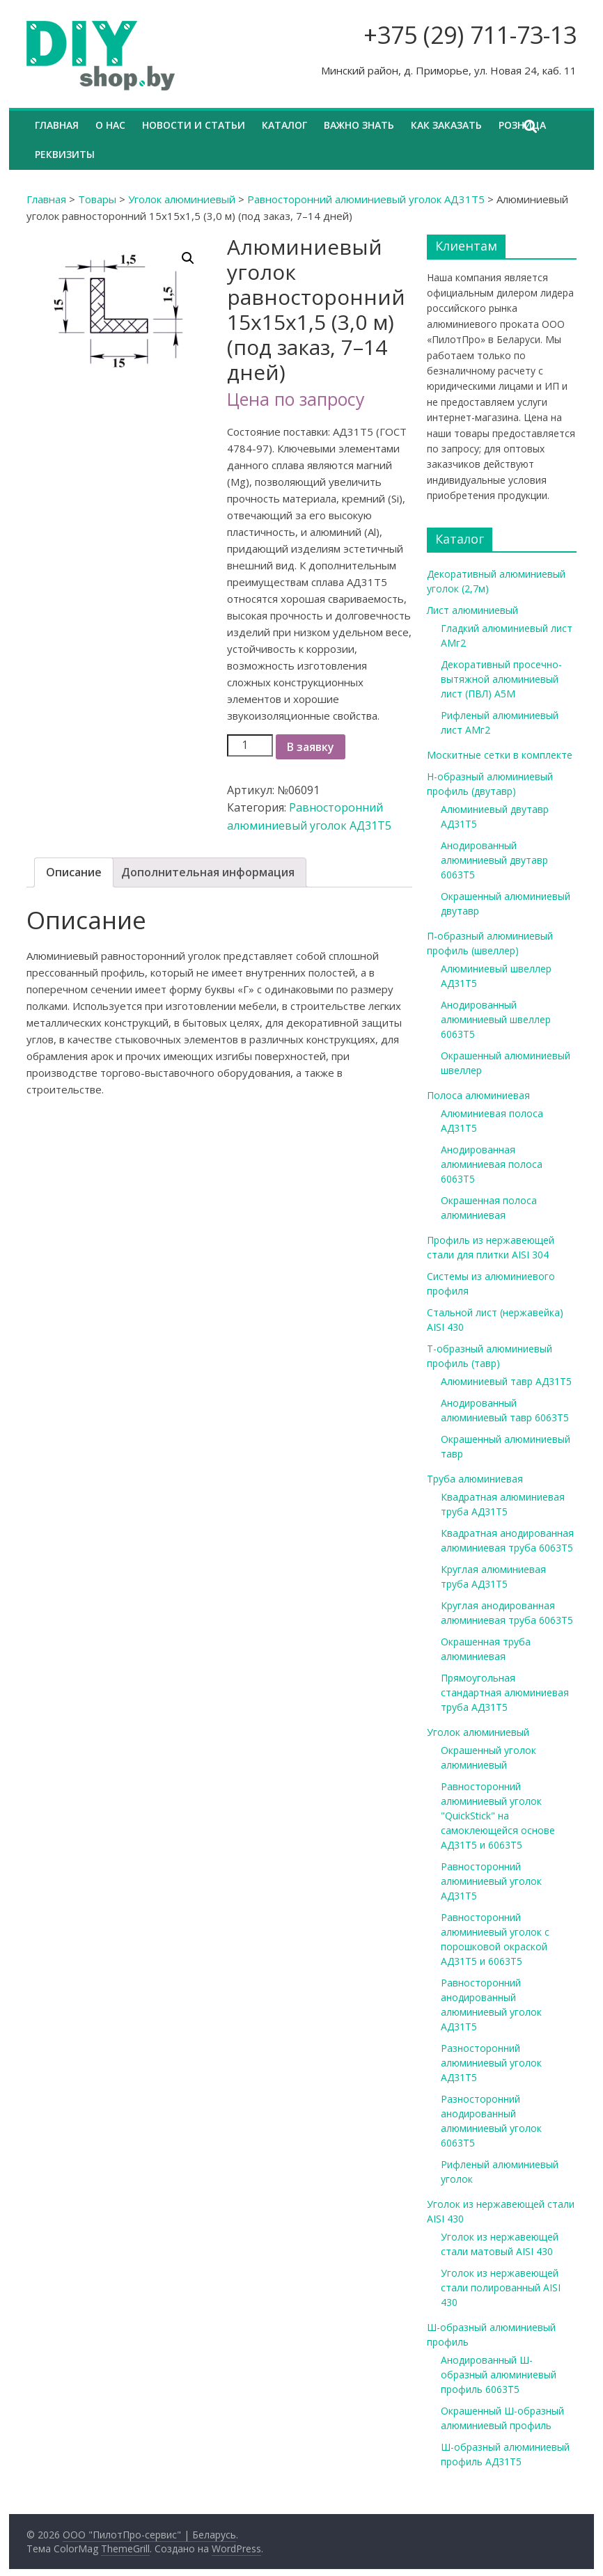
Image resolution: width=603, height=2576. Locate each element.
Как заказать (446, 125)
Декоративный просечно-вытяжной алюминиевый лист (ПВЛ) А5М (501, 679)
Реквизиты (65, 154)
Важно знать (359, 125)
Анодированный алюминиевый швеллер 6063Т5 (496, 1019)
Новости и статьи (193, 125)
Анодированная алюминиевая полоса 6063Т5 (491, 1164)
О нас (110, 125)
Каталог (284, 125)
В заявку (310, 746)
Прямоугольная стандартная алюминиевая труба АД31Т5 (505, 1692)
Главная (57, 125)
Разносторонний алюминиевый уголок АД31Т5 (491, 2062)
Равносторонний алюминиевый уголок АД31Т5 (366, 199)
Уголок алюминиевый (181, 199)
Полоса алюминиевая (478, 1095)
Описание (74, 872)
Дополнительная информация (208, 872)
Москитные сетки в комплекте (499, 754)
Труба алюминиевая (475, 1478)
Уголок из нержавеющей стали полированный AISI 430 (501, 2287)
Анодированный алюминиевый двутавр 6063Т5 (494, 860)
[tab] (73, 873)
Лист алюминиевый (472, 610)
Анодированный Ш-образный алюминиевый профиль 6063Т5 (498, 2374)
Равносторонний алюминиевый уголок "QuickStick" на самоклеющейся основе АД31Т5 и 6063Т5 (498, 1815)
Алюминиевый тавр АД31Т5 (506, 1381)
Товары (97, 199)
